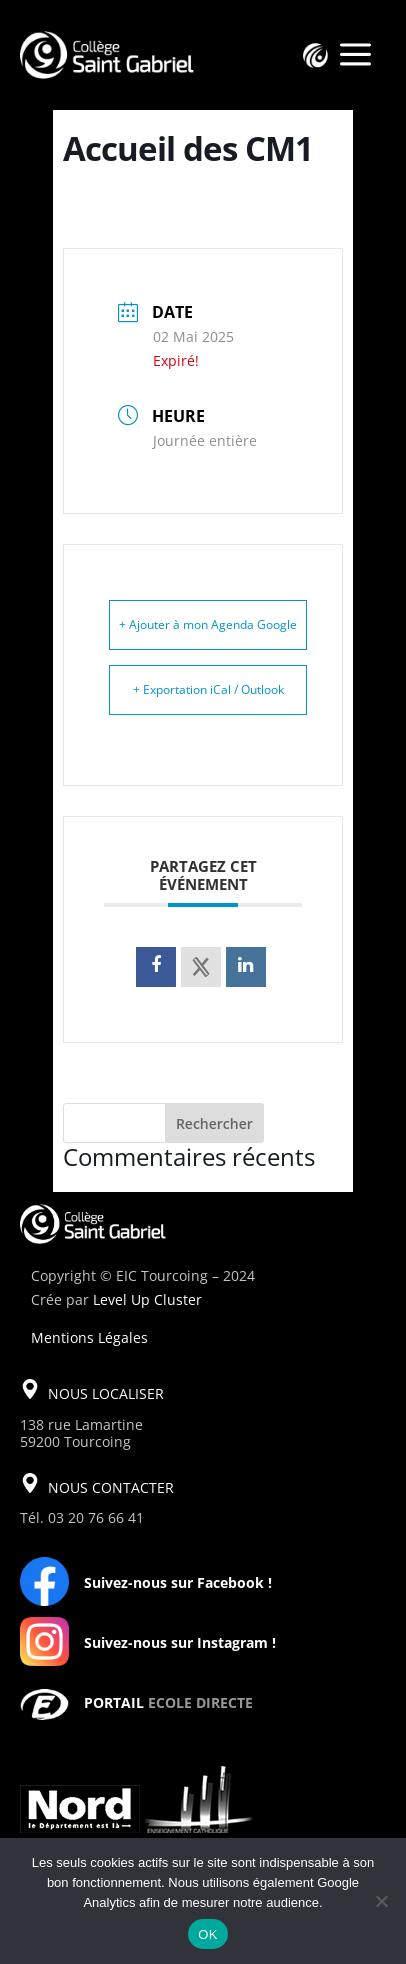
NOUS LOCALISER (106, 1393)
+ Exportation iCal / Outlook (208, 689)
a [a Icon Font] (355, 56)
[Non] (381, 1901)
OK (207, 1934)
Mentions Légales (89, 1337)
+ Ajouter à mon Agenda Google (208, 624)
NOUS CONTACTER (111, 1487)
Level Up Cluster (147, 1299)
